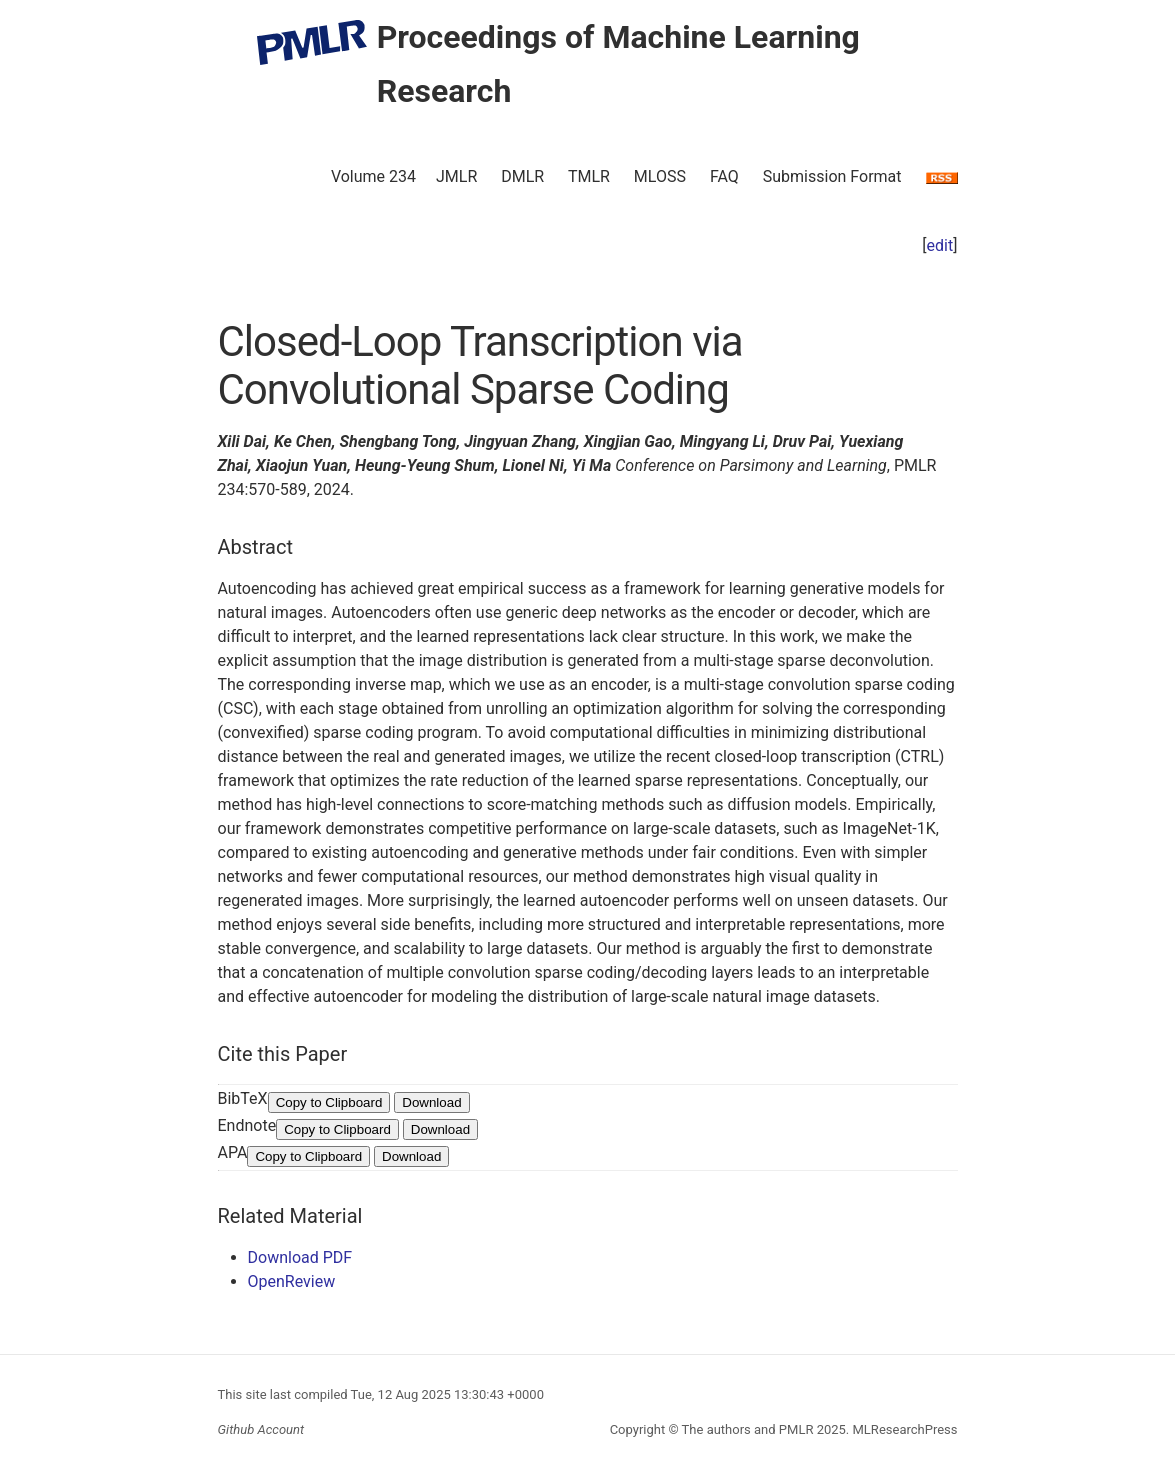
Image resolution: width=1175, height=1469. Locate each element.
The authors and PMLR (748, 1429)
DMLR (522, 176)
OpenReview (292, 1281)
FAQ (724, 176)
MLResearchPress (903, 1429)
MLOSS (660, 176)
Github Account (261, 1429)
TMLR (589, 176)
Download (431, 1102)
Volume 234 (373, 176)
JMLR (456, 176)
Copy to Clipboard (329, 1102)
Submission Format (832, 176)
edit (940, 245)
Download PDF (300, 1257)
